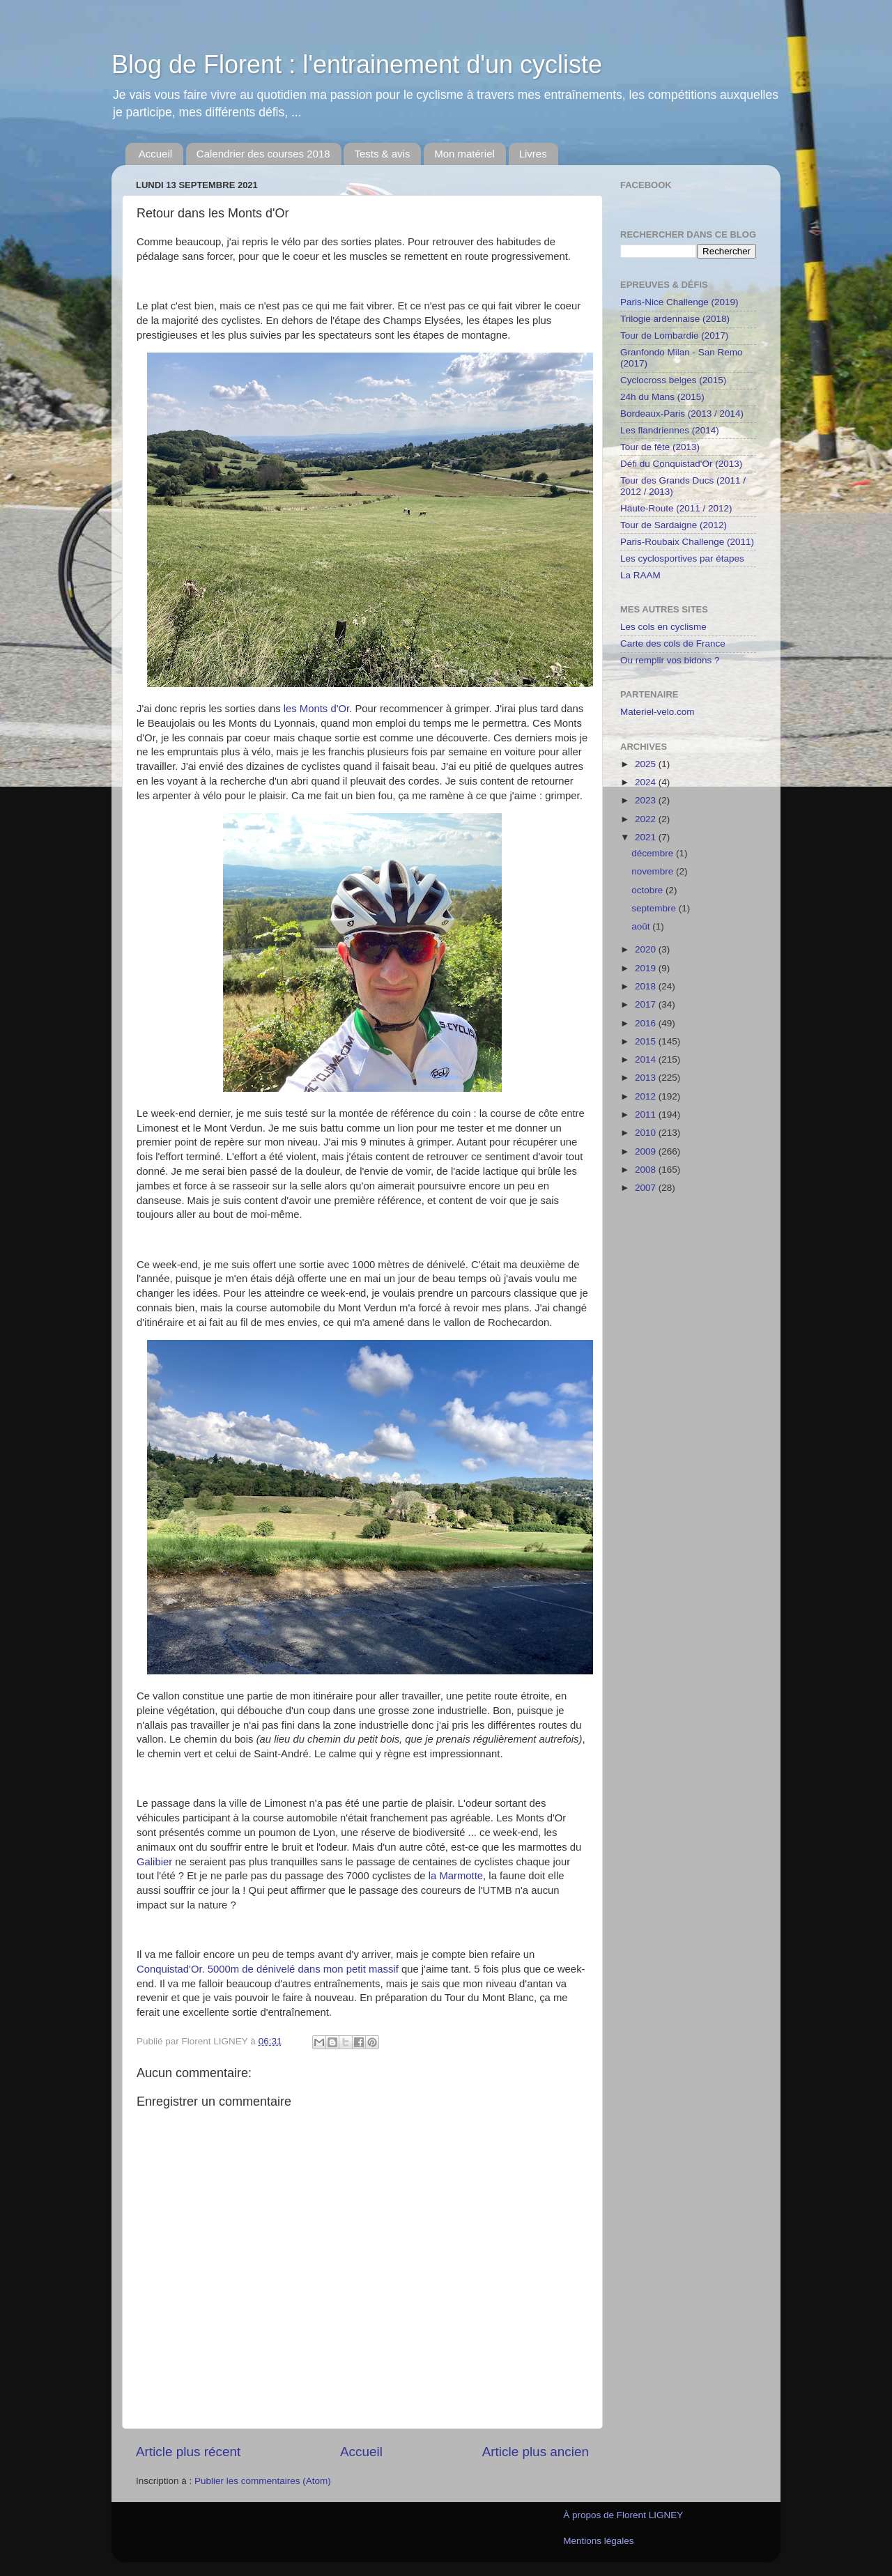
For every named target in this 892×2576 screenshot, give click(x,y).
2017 (647, 1004)
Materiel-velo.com (657, 712)
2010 (647, 1132)
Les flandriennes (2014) (669, 430)
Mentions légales (598, 2541)
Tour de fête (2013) (660, 447)
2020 (647, 949)
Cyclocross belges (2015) (673, 380)
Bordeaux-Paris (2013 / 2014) (682, 413)
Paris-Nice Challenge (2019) (679, 302)
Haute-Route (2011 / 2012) (676, 508)
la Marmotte (456, 1875)
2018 (647, 986)
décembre (653, 853)
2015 (647, 1041)
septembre (655, 908)
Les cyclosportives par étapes (682, 558)
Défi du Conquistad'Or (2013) (681, 463)
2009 (647, 1151)
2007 (647, 1187)
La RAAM (640, 575)
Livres (533, 154)
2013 (647, 1077)
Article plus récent (188, 2451)
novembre (653, 871)
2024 (647, 782)
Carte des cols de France (672, 643)
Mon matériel (464, 154)
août (641, 926)
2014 (647, 1059)
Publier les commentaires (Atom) (262, 2481)
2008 (647, 1169)
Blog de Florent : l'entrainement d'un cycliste (357, 64)
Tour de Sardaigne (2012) (673, 525)
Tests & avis (382, 154)
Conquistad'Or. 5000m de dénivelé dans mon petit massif (268, 1969)
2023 (647, 800)
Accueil (155, 154)
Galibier (154, 1861)
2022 (647, 819)
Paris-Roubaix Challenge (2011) (687, 542)
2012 (647, 1096)
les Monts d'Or (316, 708)
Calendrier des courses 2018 (263, 154)
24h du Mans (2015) (662, 397)
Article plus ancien (535, 2451)
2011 (647, 1114)
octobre (648, 890)
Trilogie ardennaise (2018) (675, 319)
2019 (647, 968)
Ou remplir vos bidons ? (670, 660)
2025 (647, 764)
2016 (647, 1023)
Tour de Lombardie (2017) (674, 335)
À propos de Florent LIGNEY (623, 2515)
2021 (647, 837)
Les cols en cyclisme (663, 627)
